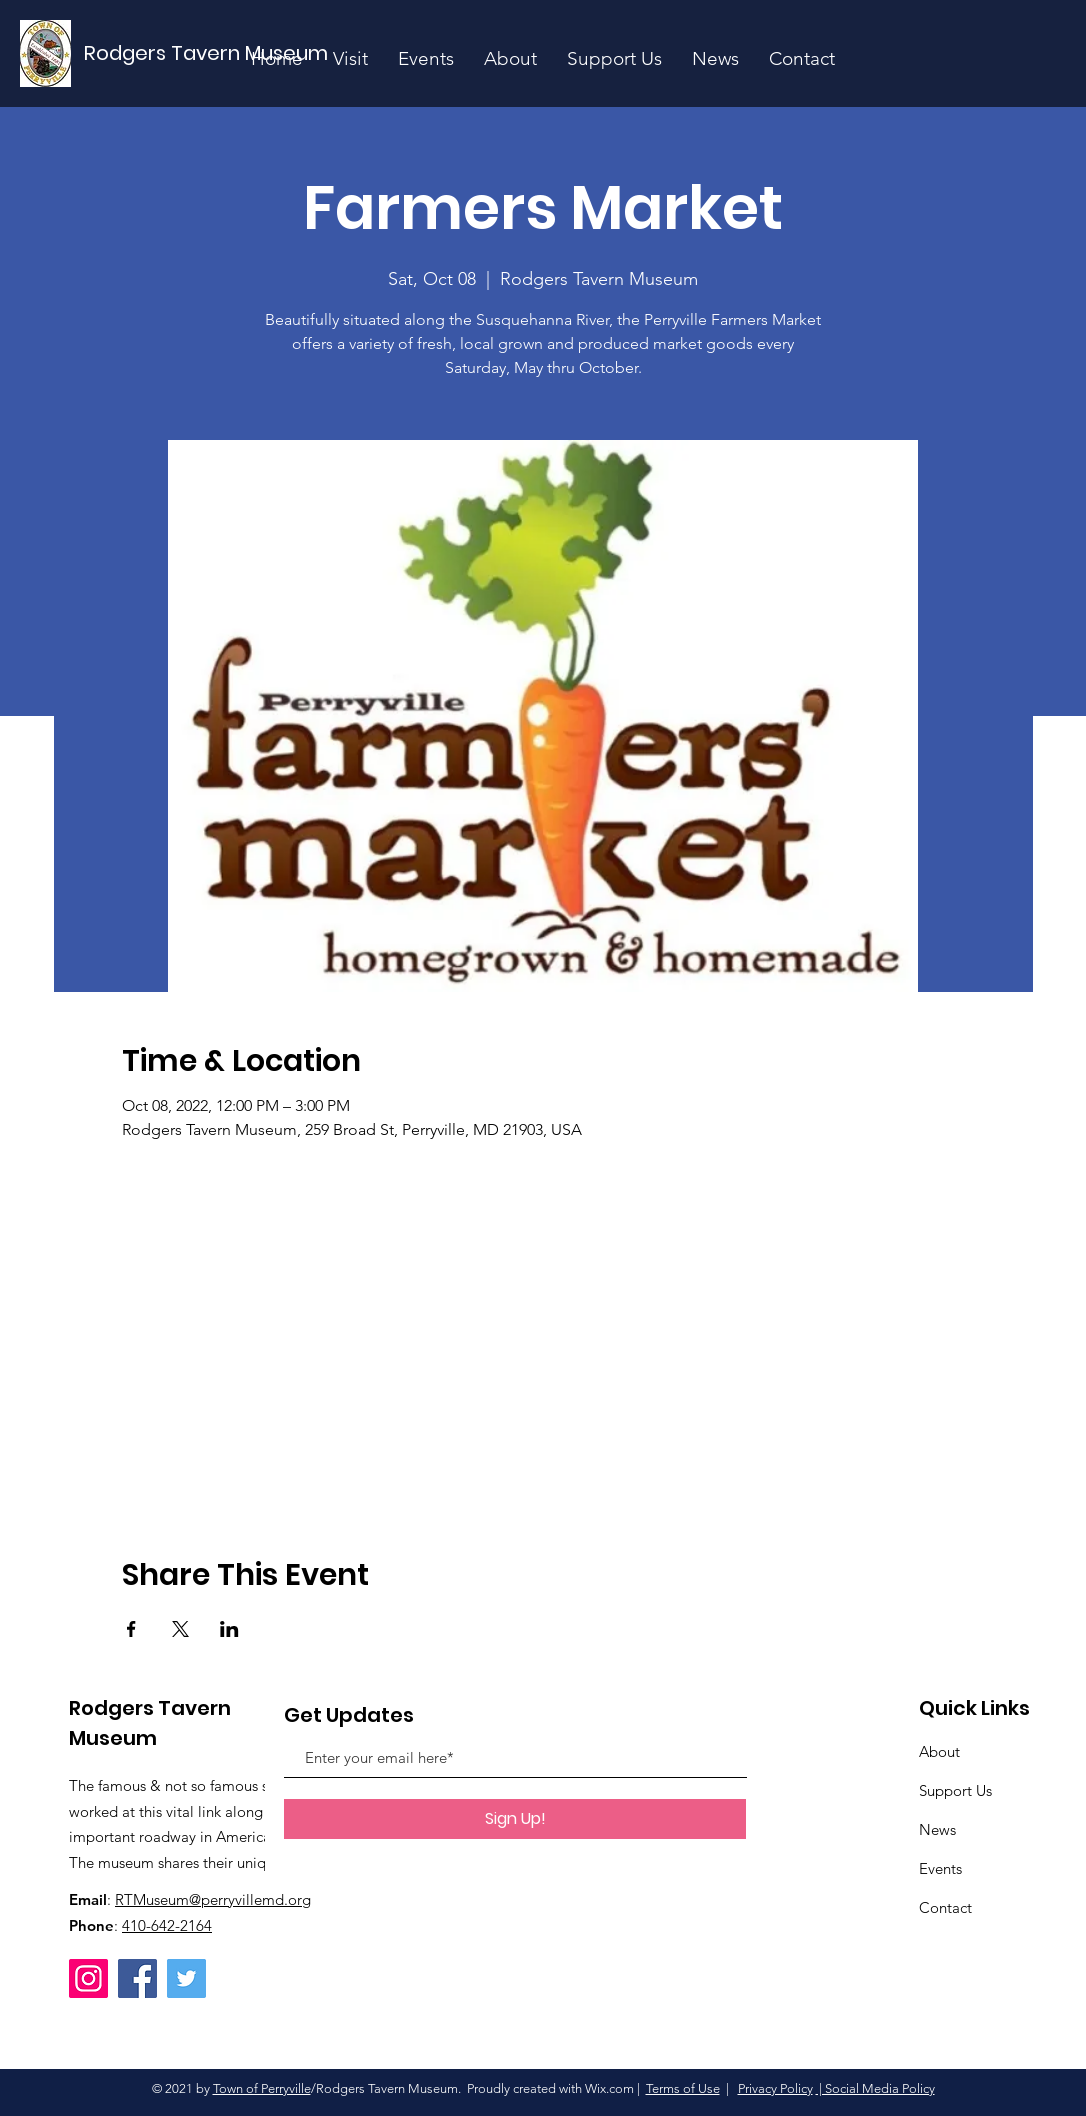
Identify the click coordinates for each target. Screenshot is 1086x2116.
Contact (945, 1907)
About (939, 1751)
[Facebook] (137, 1978)
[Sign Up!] (515, 1819)
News (937, 1829)
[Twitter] (186, 1978)
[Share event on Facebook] (131, 1629)
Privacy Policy (775, 2088)
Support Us (955, 1790)
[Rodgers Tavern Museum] (207, 53)
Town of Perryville (262, 2088)
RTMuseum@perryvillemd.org (213, 1899)
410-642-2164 (167, 1925)
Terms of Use (683, 2088)
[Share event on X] (180, 1629)
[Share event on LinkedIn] (229, 1629)
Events (940, 1868)
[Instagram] (88, 1978)
